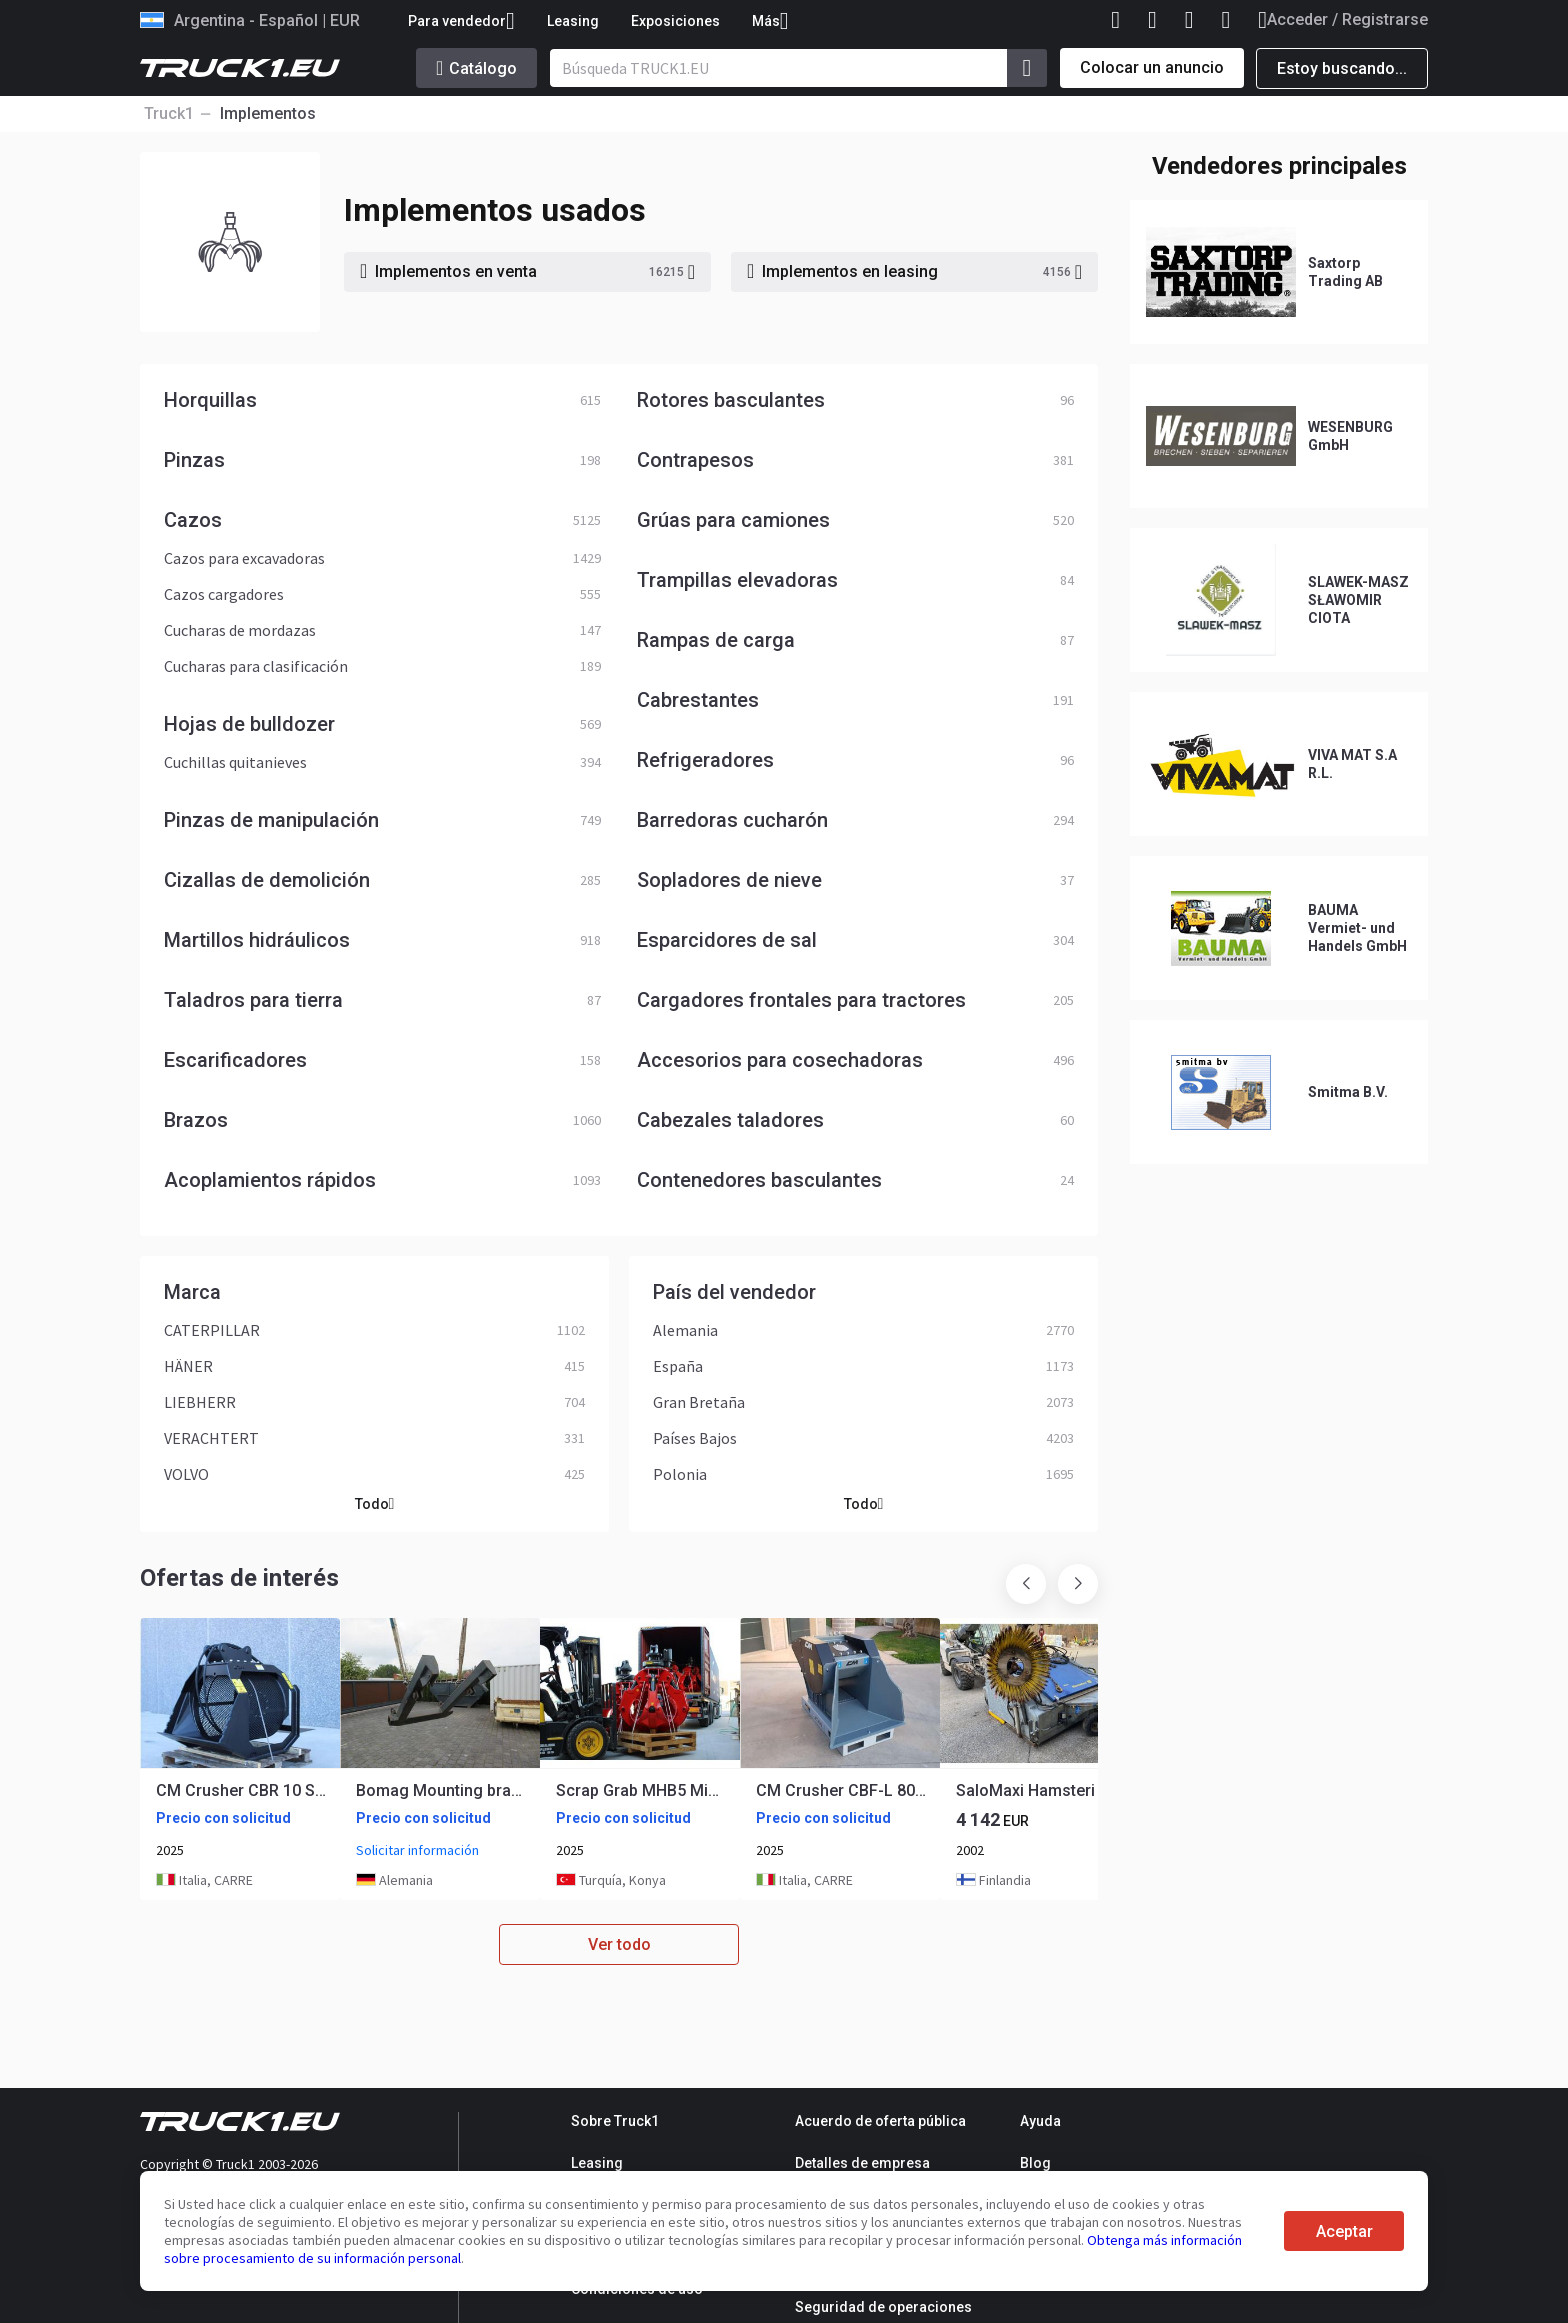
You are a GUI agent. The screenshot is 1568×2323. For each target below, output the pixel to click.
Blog (1035, 2163)
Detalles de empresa (862, 2163)
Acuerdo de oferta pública (880, 2121)
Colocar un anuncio (1152, 67)
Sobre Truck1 (615, 2121)
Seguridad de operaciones (883, 2307)
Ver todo (619, 1944)
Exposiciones (675, 21)
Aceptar (1344, 2231)
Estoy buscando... (1342, 68)
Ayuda (1040, 2121)
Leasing (573, 21)
